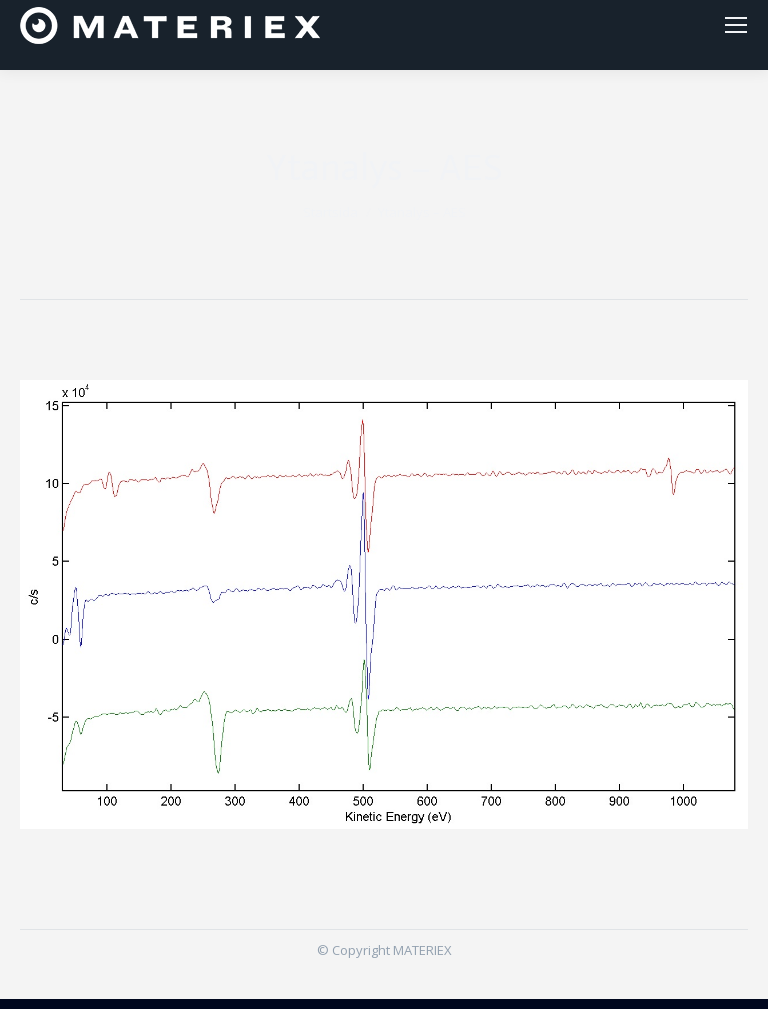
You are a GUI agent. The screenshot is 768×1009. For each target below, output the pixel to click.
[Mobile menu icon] (736, 30)
